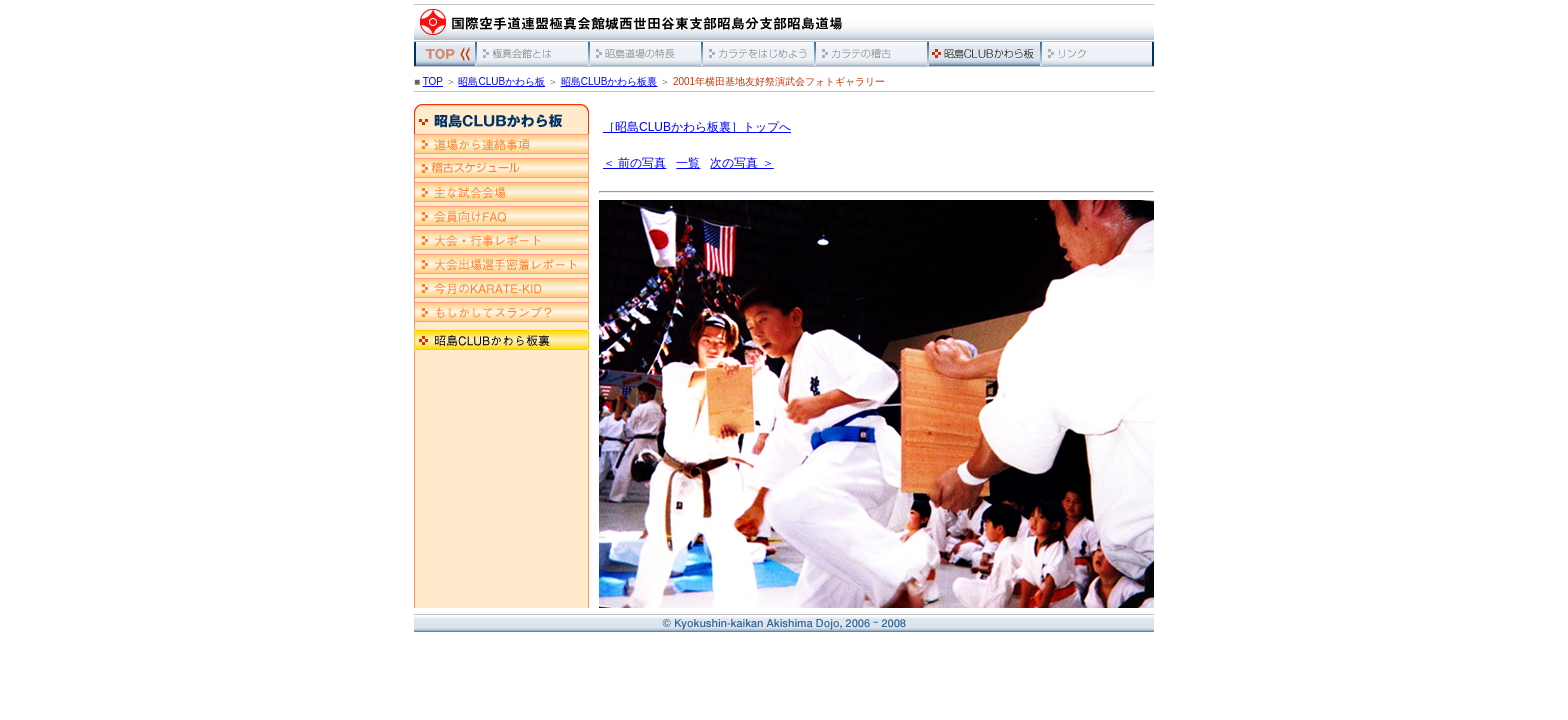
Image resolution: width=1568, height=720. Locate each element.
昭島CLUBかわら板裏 (609, 81)
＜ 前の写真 (634, 163)
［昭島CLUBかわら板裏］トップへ (697, 127)
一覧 (688, 163)
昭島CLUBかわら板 (501, 81)
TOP (433, 81)
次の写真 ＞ (741, 163)
